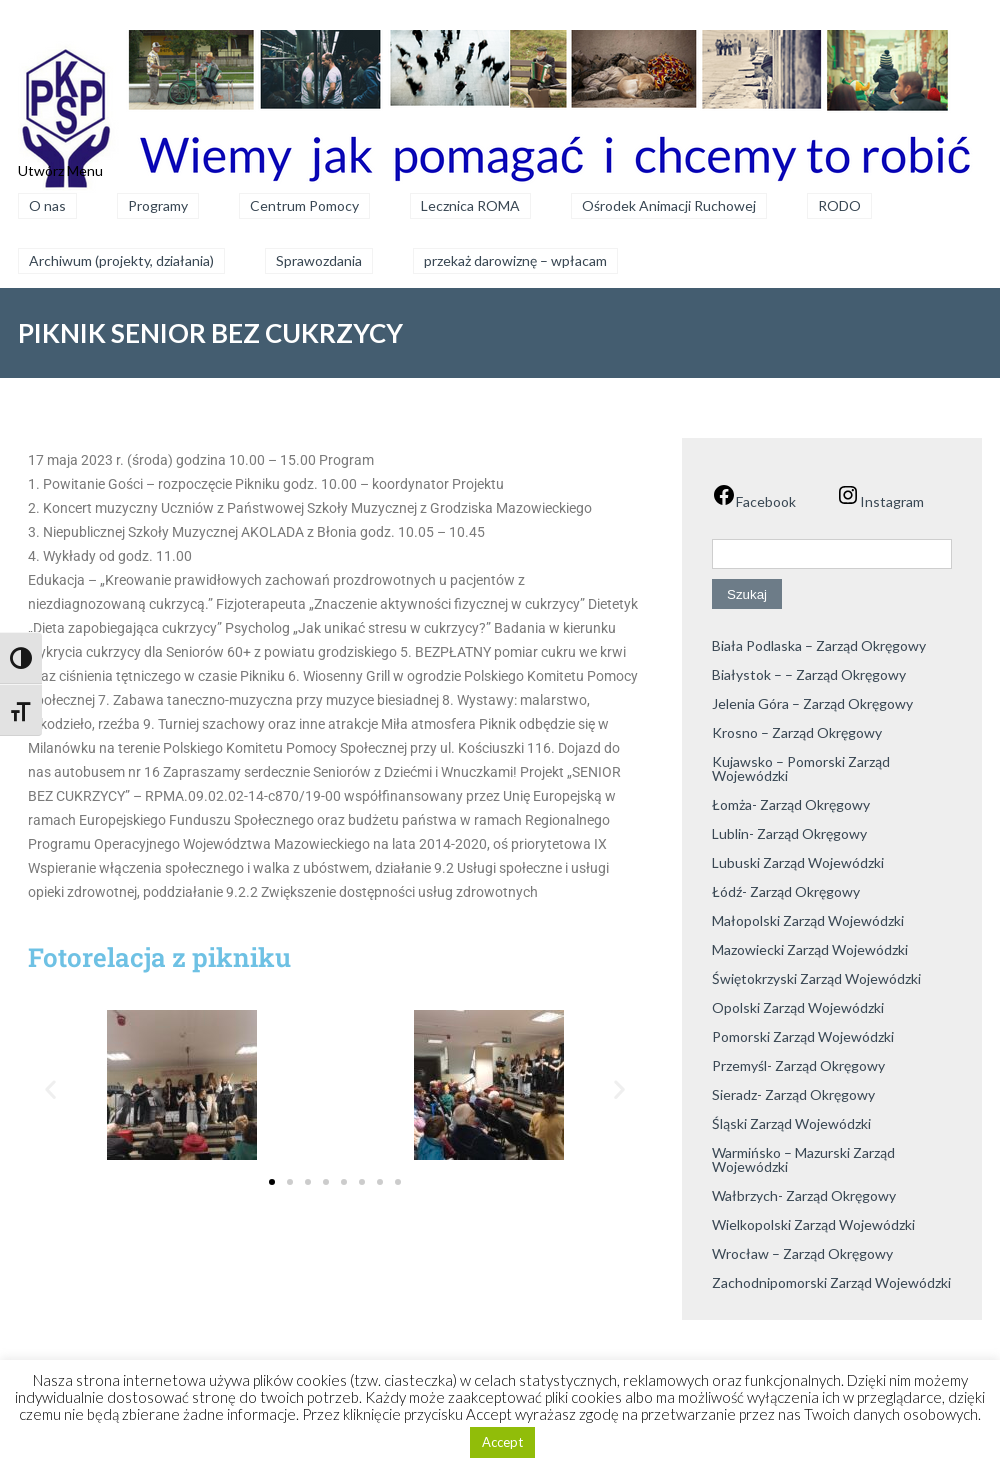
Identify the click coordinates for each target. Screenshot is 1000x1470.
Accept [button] (502, 1442)
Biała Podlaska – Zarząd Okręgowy (819, 645)
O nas (47, 205)
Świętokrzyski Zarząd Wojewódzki (816, 978)
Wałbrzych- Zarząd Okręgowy (804, 1195)
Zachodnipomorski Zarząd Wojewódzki (831, 1282)
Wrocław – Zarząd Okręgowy (802, 1253)
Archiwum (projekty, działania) (121, 260)
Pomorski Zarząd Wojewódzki (803, 1036)
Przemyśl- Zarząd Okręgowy (798, 1065)
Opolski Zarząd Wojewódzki (798, 1007)
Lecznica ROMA (470, 205)
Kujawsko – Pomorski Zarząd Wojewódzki (801, 768)
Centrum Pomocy (304, 205)
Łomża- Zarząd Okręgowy (791, 804)
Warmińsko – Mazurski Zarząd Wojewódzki (803, 1159)
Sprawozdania (319, 260)
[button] (50, 1088)
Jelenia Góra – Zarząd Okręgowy (812, 703)
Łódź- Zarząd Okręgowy (786, 891)
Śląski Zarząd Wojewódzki (791, 1123)
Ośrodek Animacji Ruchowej (669, 205)
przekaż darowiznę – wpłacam (515, 260)
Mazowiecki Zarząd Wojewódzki (810, 949)
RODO (839, 205)
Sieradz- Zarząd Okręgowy (793, 1094)
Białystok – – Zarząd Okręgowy (809, 674)
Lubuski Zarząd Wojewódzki (798, 862)
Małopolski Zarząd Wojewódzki (808, 920)
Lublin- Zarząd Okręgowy (789, 833)
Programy (158, 205)
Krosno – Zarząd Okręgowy (797, 732)
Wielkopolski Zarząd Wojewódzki (813, 1224)
